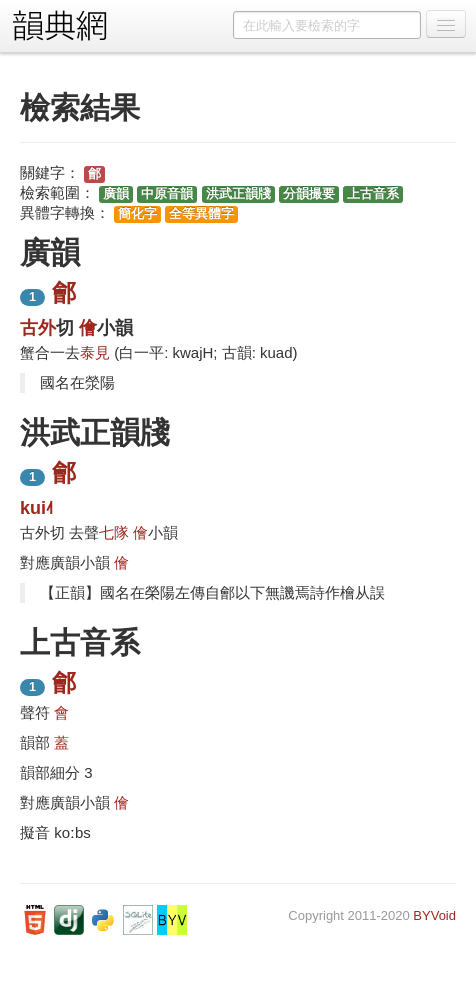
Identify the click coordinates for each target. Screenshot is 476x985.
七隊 (114, 532)
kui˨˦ (36, 508)
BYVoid (434, 915)
